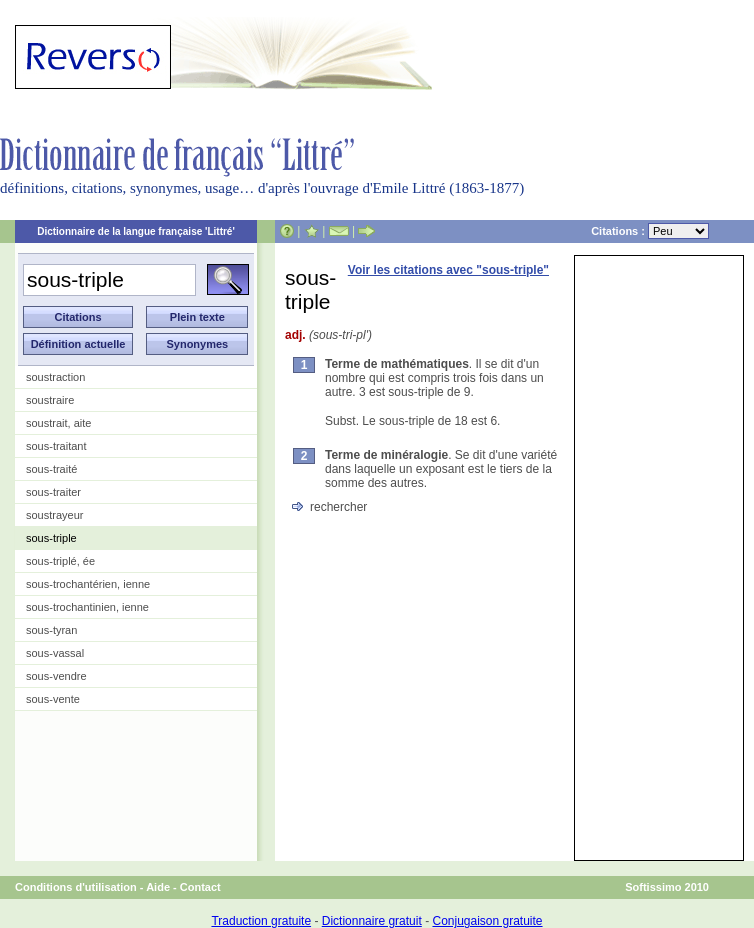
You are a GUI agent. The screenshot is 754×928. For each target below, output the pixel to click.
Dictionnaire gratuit (372, 921)
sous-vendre (56, 676)
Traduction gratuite (261, 921)
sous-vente (53, 699)
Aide (158, 887)
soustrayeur (54, 515)
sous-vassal (55, 653)
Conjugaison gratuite (487, 921)
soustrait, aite (58, 423)
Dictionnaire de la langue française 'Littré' (136, 231)
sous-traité (51, 469)
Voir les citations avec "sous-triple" (448, 270)
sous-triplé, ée (60, 561)
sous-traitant (56, 446)
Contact (200, 887)
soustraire (50, 400)
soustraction (55, 377)
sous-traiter (53, 492)
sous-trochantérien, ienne (88, 584)
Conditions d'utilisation (76, 887)
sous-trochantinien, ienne (87, 607)
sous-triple (51, 538)
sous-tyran (51, 630)
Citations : (650, 231)
